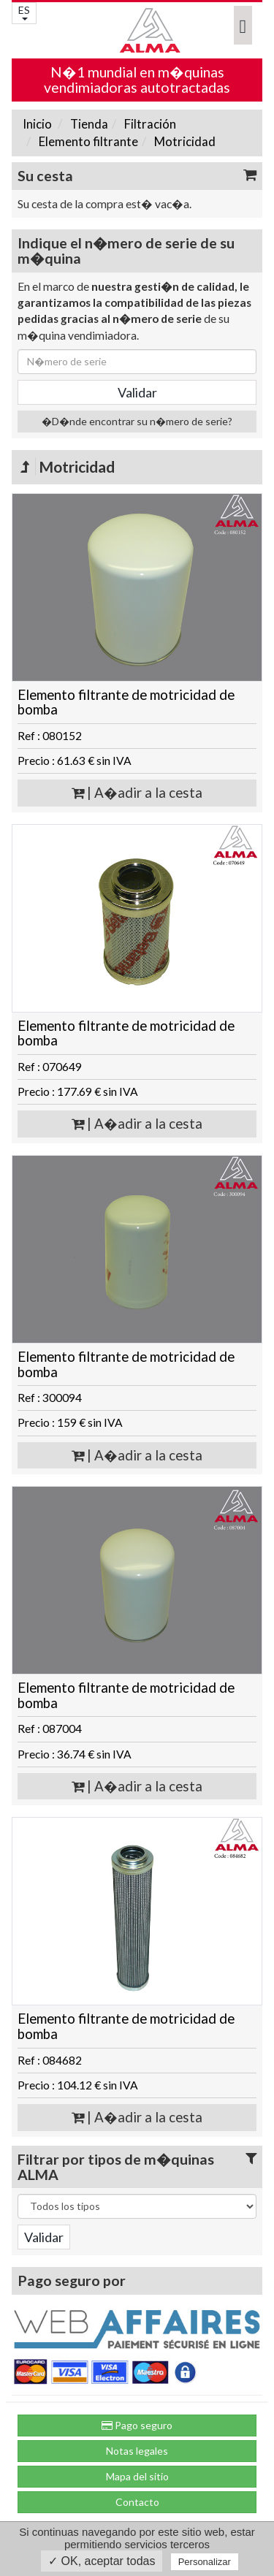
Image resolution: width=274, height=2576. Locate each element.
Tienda (88, 124)
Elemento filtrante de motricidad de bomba (126, 702)
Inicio (37, 124)
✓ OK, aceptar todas (101, 2561)
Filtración (149, 124)
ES (24, 12)
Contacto (137, 2502)
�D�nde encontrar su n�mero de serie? (137, 421)
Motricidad (184, 141)
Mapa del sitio (137, 2476)
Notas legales (137, 2450)
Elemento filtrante (87, 141)
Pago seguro (137, 2425)
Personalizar (204, 2561)
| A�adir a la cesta (137, 793)
